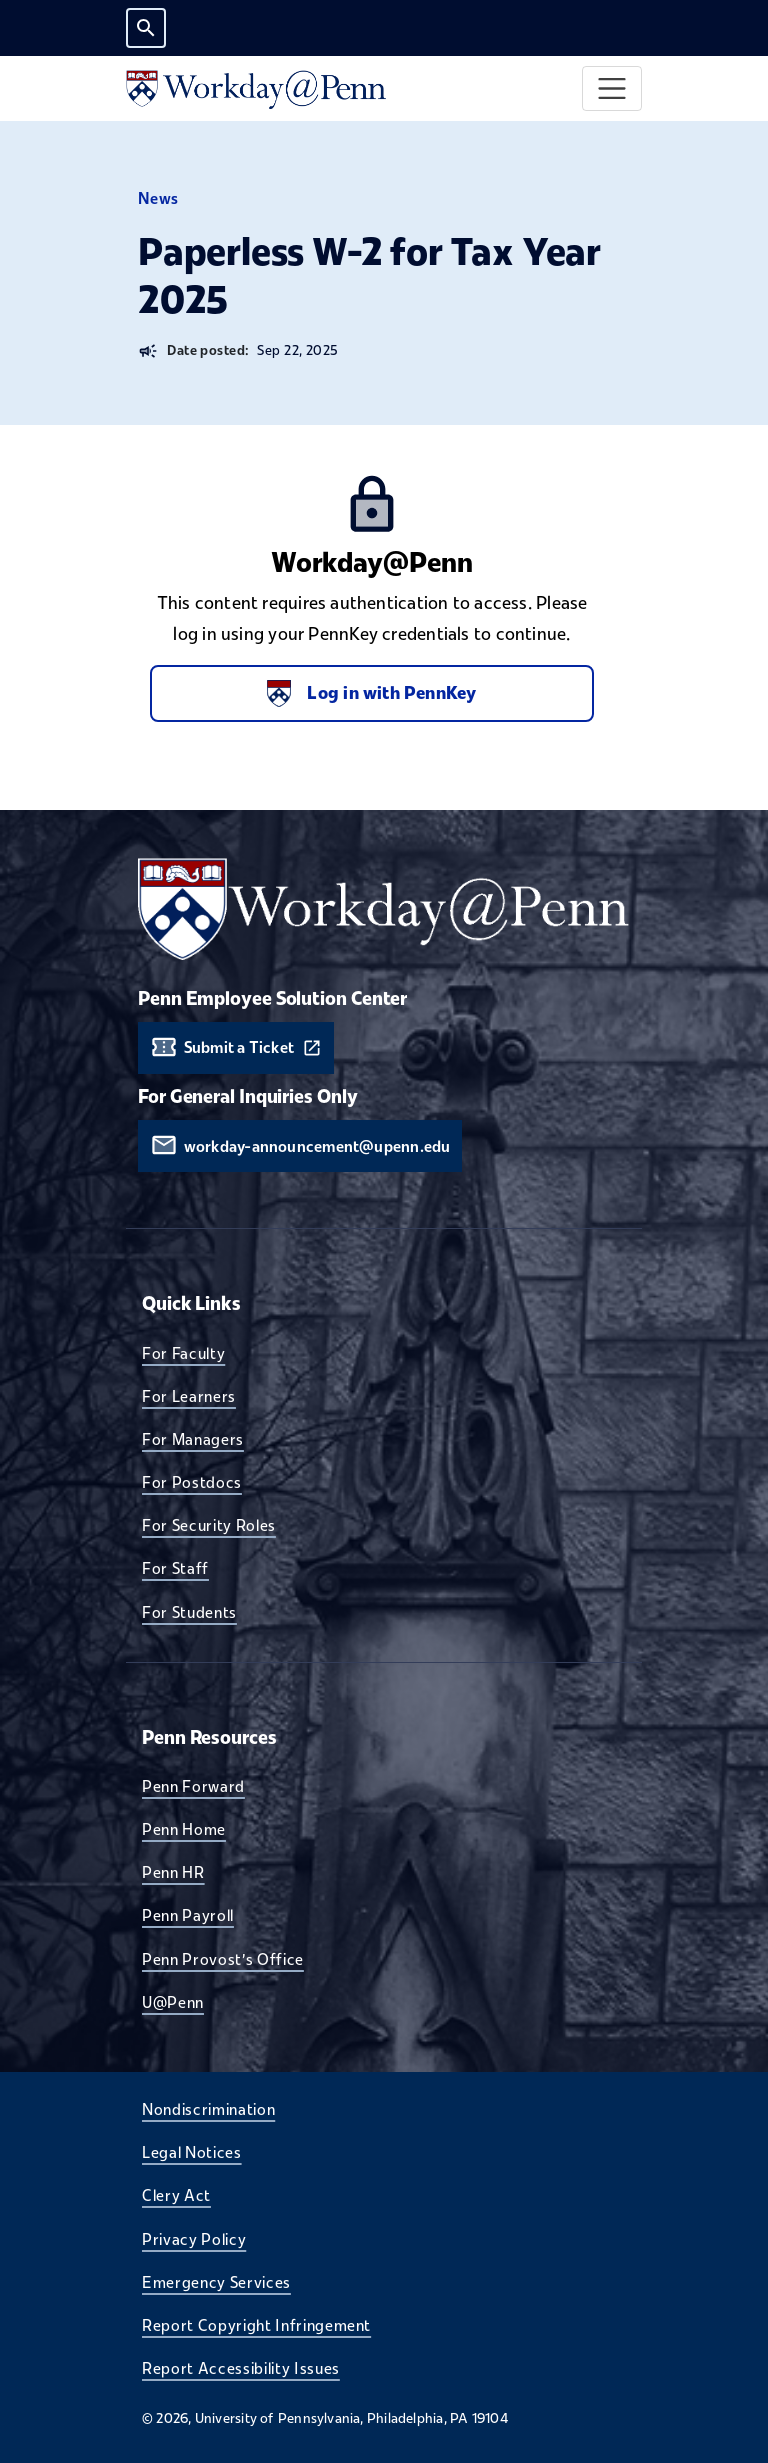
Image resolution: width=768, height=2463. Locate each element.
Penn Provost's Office (223, 1959)
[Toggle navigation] (612, 88)
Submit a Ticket (239, 1047)
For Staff (175, 1568)
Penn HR (173, 1872)
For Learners (189, 1396)
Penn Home (184, 1829)
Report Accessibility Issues (241, 2368)
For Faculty (183, 1353)
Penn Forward (193, 1786)
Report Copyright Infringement (256, 2325)
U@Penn (173, 2002)
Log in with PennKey (371, 693)
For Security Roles (209, 1525)
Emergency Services (216, 2282)
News (158, 198)
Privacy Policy (194, 2239)
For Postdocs (192, 1482)
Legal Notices (192, 2152)
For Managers (193, 1439)
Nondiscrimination (208, 2109)
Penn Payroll (188, 1915)
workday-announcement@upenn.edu (317, 1146)
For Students (189, 1612)
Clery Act (176, 2195)
